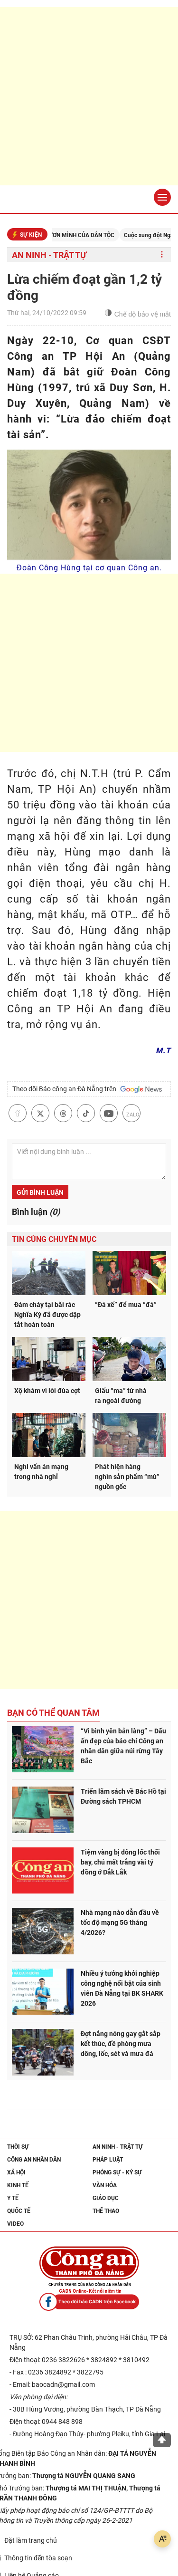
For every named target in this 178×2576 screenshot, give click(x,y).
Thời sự (18, 2147)
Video (15, 2224)
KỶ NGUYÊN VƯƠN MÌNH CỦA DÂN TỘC (77, 235)
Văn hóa (105, 2185)
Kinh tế (17, 2185)
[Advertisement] (89, 96)
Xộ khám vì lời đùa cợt (47, 1390)
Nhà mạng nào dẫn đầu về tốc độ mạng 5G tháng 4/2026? (120, 1922)
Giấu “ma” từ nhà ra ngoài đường (121, 1395)
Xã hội (16, 2172)
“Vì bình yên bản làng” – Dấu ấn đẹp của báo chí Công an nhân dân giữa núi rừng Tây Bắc (123, 1746)
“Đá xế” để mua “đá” (126, 1304)
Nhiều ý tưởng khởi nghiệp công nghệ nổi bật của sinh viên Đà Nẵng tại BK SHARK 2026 (122, 1988)
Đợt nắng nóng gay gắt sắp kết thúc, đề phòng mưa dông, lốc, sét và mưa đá (120, 2043)
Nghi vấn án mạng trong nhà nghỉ (41, 1471)
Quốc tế (18, 2211)
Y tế (13, 2198)
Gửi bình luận (40, 1192)
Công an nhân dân (34, 2160)
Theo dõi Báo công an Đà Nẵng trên (87, 1089)
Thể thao (106, 2211)
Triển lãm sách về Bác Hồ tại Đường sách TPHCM (123, 1796)
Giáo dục (106, 2198)
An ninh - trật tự (49, 255)
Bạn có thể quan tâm (53, 1713)
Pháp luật (108, 2160)
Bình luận (36, 1212)
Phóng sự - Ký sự (117, 2172)
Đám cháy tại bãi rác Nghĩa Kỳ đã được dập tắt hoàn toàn (47, 1314)
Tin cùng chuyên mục (54, 1239)
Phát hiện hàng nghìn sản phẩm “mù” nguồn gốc (127, 1476)
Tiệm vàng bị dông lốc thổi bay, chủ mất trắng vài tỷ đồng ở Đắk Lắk (120, 1862)
